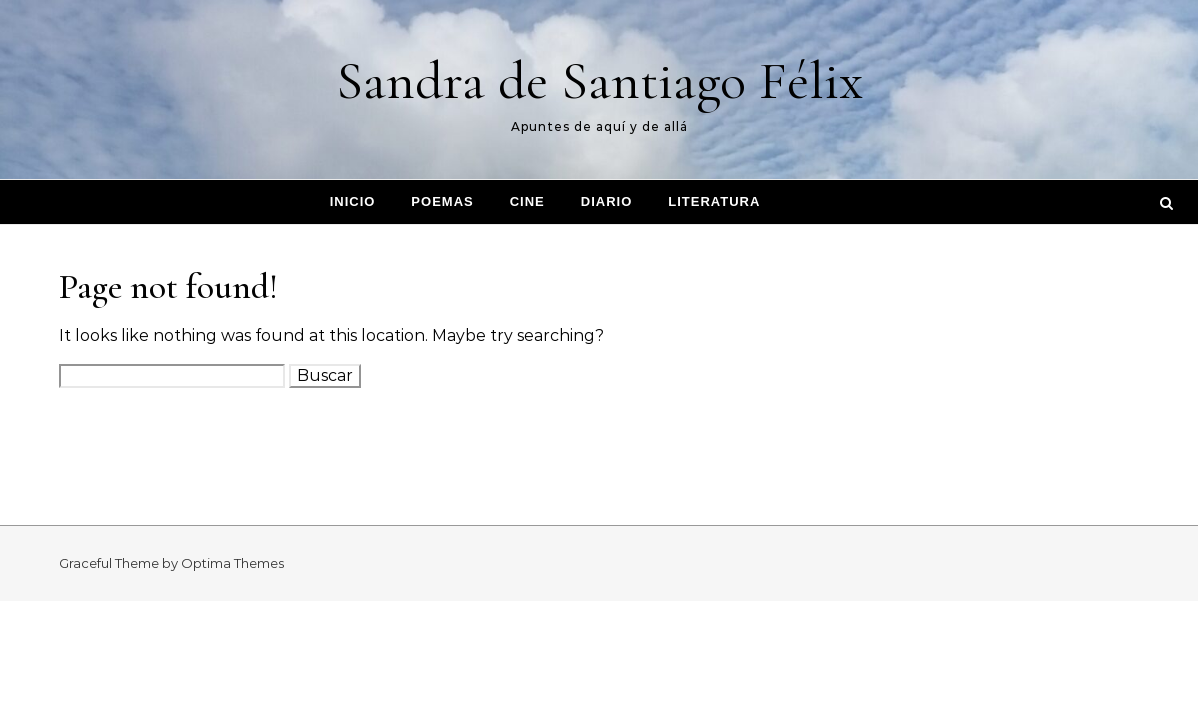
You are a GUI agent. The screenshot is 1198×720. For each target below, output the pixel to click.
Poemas (442, 201)
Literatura (714, 201)
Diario (607, 201)
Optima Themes (232, 563)
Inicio (353, 201)
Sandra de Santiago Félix (599, 80)
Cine (527, 201)
